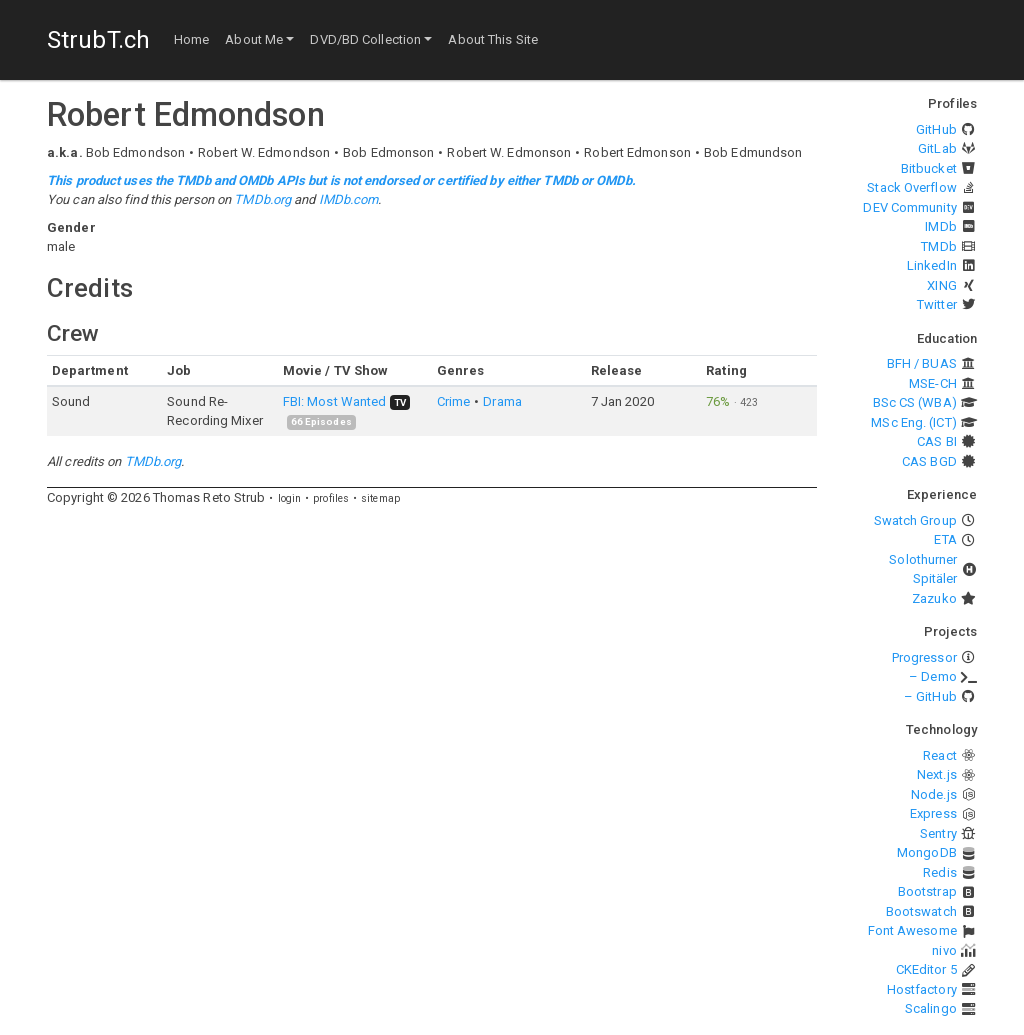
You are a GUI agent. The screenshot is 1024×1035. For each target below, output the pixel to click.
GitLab (937, 148)
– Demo (933, 676)
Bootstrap (927, 891)
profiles (331, 498)
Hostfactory (922, 989)
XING (941, 285)
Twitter (937, 304)
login (290, 498)
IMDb (940, 226)
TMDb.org (262, 199)
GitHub (936, 129)
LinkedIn (932, 265)
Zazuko (934, 598)
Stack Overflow (911, 187)
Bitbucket (929, 168)
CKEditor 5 (926, 969)
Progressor (924, 657)
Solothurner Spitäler (923, 569)
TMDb (938, 246)
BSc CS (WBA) (915, 402)
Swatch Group (915, 520)
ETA (945, 539)
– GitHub (930, 696)
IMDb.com (349, 199)
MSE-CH (933, 383)
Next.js (937, 774)
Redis (940, 872)
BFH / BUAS (922, 363)
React (940, 755)
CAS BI (937, 441)
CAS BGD (929, 461)
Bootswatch (921, 911)
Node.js (934, 794)
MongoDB (927, 852)
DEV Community (909, 207)
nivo (944, 950)
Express (933, 813)
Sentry (938, 833)
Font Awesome (912, 930)
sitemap (380, 498)
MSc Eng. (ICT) (913, 422)
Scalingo (931, 1008)
